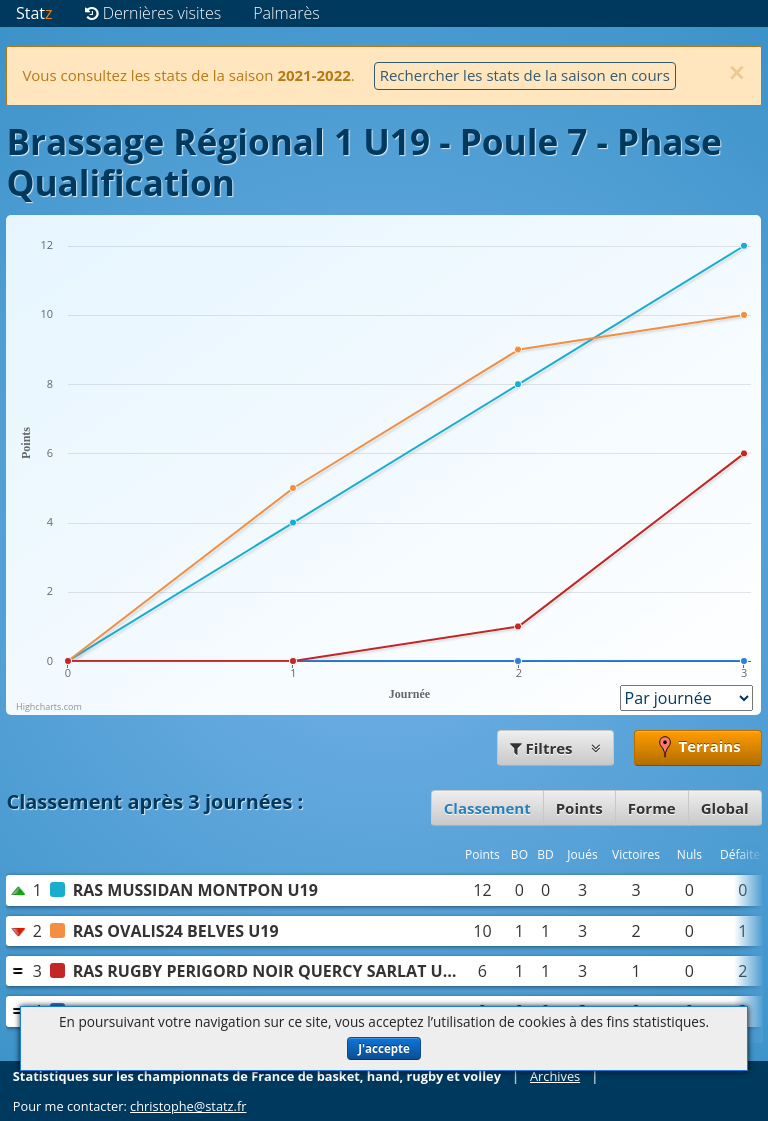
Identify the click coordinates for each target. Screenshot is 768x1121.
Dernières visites (153, 13)
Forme (652, 808)
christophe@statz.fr (188, 1106)
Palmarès (286, 13)
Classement (487, 808)
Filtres (556, 748)
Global (725, 808)
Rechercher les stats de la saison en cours (525, 75)
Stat (34, 13)
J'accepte (384, 1048)
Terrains (698, 748)
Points (579, 808)
